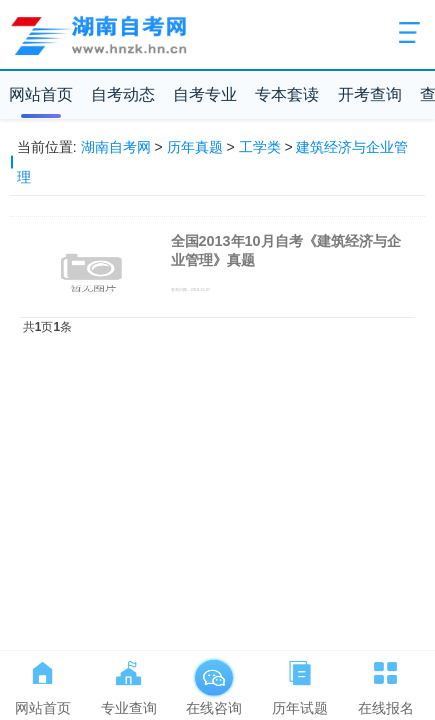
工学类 (260, 147)
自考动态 (123, 94)
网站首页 (41, 94)
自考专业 (205, 94)
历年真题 (195, 147)
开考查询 (370, 94)
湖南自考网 (116, 147)
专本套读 (287, 94)
